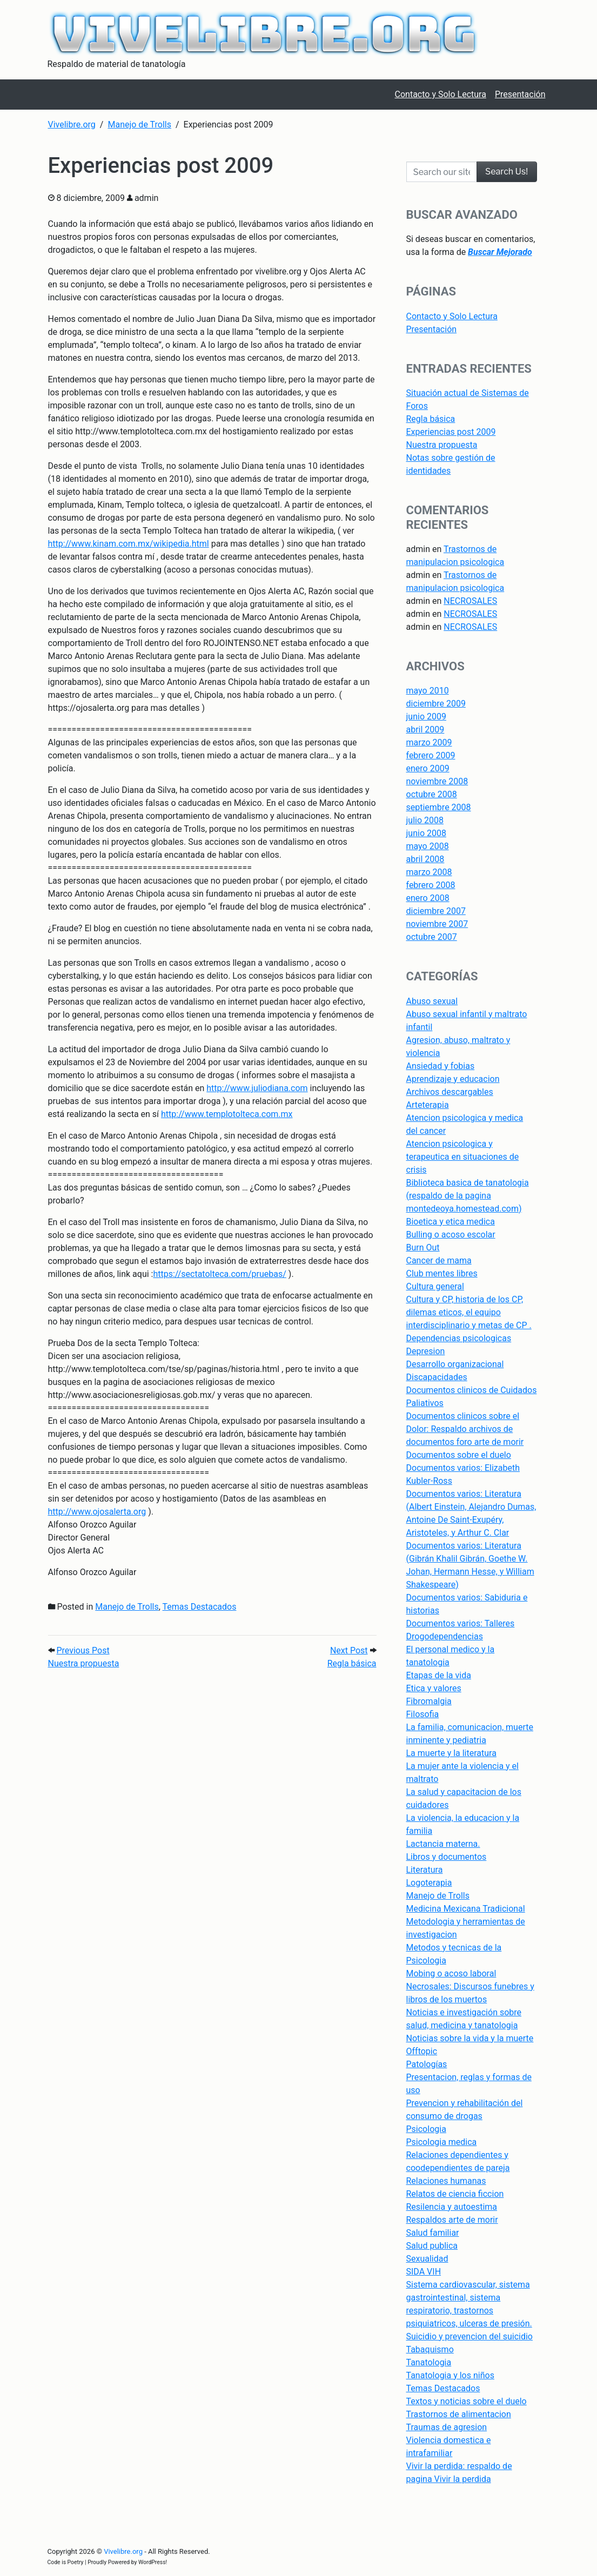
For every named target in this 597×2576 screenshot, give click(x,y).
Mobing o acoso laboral (451, 1973)
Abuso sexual (432, 1001)
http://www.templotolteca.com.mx (227, 1114)
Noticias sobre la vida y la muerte (470, 2038)
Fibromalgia (429, 1701)
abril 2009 (425, 729)
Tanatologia (429, 2362)
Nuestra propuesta (442, 445)
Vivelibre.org (123, 2551)
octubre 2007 (431, 937)
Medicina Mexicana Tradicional (465, 1909)
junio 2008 (426, 833)
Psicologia (426, 2129)
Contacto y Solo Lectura (452, 316)
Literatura (424, 1870)
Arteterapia (427, 1105)
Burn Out (423, 1247)
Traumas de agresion (446, 2427)
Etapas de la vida (438, 1675)
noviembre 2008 (437, 781)
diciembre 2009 (436, 703)
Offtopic (422, 2051)
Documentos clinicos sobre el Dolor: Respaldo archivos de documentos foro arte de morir (465, 1429)
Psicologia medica (441, 2142)
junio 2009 (426, 716)
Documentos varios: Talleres (460, 1623)
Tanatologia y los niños (450, 2375)
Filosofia (422, 1714)
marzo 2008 (429, 872)
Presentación (431, 329)
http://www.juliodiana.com (256, 1088)
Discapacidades (436, 1377)
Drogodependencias (444, 1636)
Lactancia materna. (443, 1844)
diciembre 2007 (436, 911)
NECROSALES (470, 601)
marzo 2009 (429, 742)
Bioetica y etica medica (450, 1221)
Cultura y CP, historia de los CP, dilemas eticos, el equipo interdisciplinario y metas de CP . (469, 1312)
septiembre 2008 (438, 807)
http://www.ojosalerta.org (97, 1511)
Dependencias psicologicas (459, 1338)
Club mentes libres (442, 1273)
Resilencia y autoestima (452, 2207)
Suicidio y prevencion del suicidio (469, 2336)
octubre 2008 (431, 794)
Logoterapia (429, 1883)
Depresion (425, 1351)
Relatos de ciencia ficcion (455, 2194)
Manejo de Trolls (126, 1607)
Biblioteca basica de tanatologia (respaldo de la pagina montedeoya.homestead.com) (467, 1196)
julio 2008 (425, 820)
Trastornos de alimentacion (458, 2414)
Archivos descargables (449, 1092)
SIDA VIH (423, 2271)
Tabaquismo (430, 2349)
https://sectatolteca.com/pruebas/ (219, 1274)
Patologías (426, 2064)
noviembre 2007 (437, 924)
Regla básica (430, 419)
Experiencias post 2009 (451, 432)
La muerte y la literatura (451, 1753)
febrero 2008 (430, 885)
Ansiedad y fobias (440, 1066)
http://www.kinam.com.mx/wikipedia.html (128, 544)
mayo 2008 (427, 846)
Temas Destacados (200, 1607)
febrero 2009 (430, 755)
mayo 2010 (427, 690)
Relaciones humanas (446, 2181)
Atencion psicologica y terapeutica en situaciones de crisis (462, 1157)
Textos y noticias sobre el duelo (466, 2401)
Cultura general (435, 1286)
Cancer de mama (439, 1260)
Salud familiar (432, 2233)
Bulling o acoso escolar (450, 1234)
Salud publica (432, 2246)
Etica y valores (433, 1688)
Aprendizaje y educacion (453, 1079)
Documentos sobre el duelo (458, 1455)
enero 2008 (428, 898)
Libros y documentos (446, 1857)
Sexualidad (427, 2259)
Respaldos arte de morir (452, 2220)
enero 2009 (428, 768)
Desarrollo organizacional (455, 1364)
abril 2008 (425, 859)
